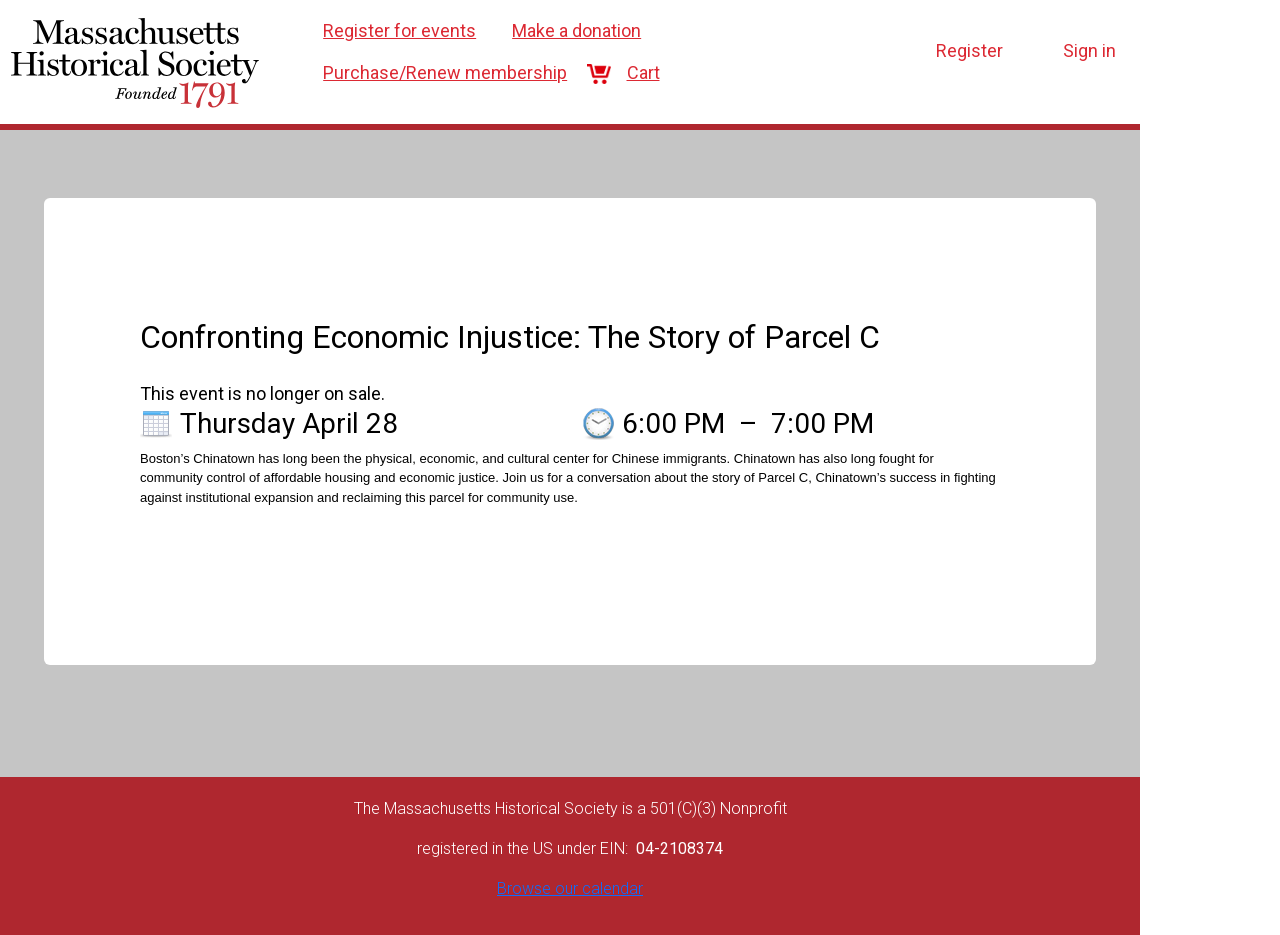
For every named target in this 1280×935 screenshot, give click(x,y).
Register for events (399, 30)
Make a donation (576, 30)
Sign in (1089, 50)
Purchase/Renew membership (445, 72)
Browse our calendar (570, 888)
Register (969, 50)
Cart (631, 72)
